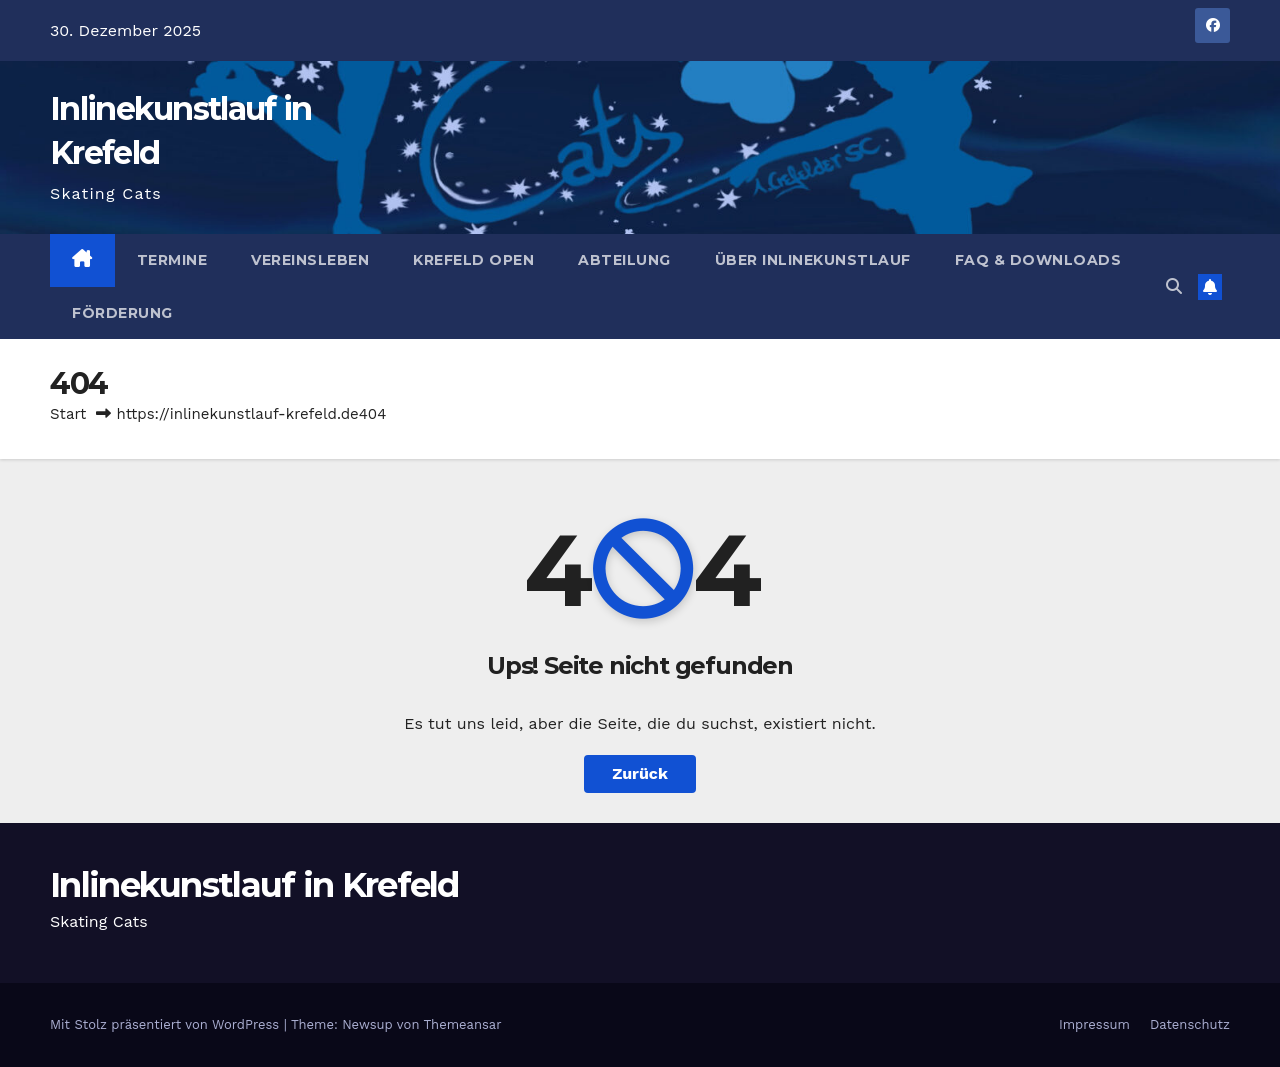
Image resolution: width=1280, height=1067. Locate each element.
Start (68, 414)
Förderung (122, 313)
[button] (1174, 286)
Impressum (1094, 1024)
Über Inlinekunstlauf (813, 260)
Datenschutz (1190, 1024)
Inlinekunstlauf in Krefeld (254, 885)
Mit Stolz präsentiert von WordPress (167, 1024)
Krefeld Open (473, 260)
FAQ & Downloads (1038, 260)
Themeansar (463, 1024)
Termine (172, 260)
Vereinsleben (310, 260)
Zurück (640, 773)
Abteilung (624, 260)
